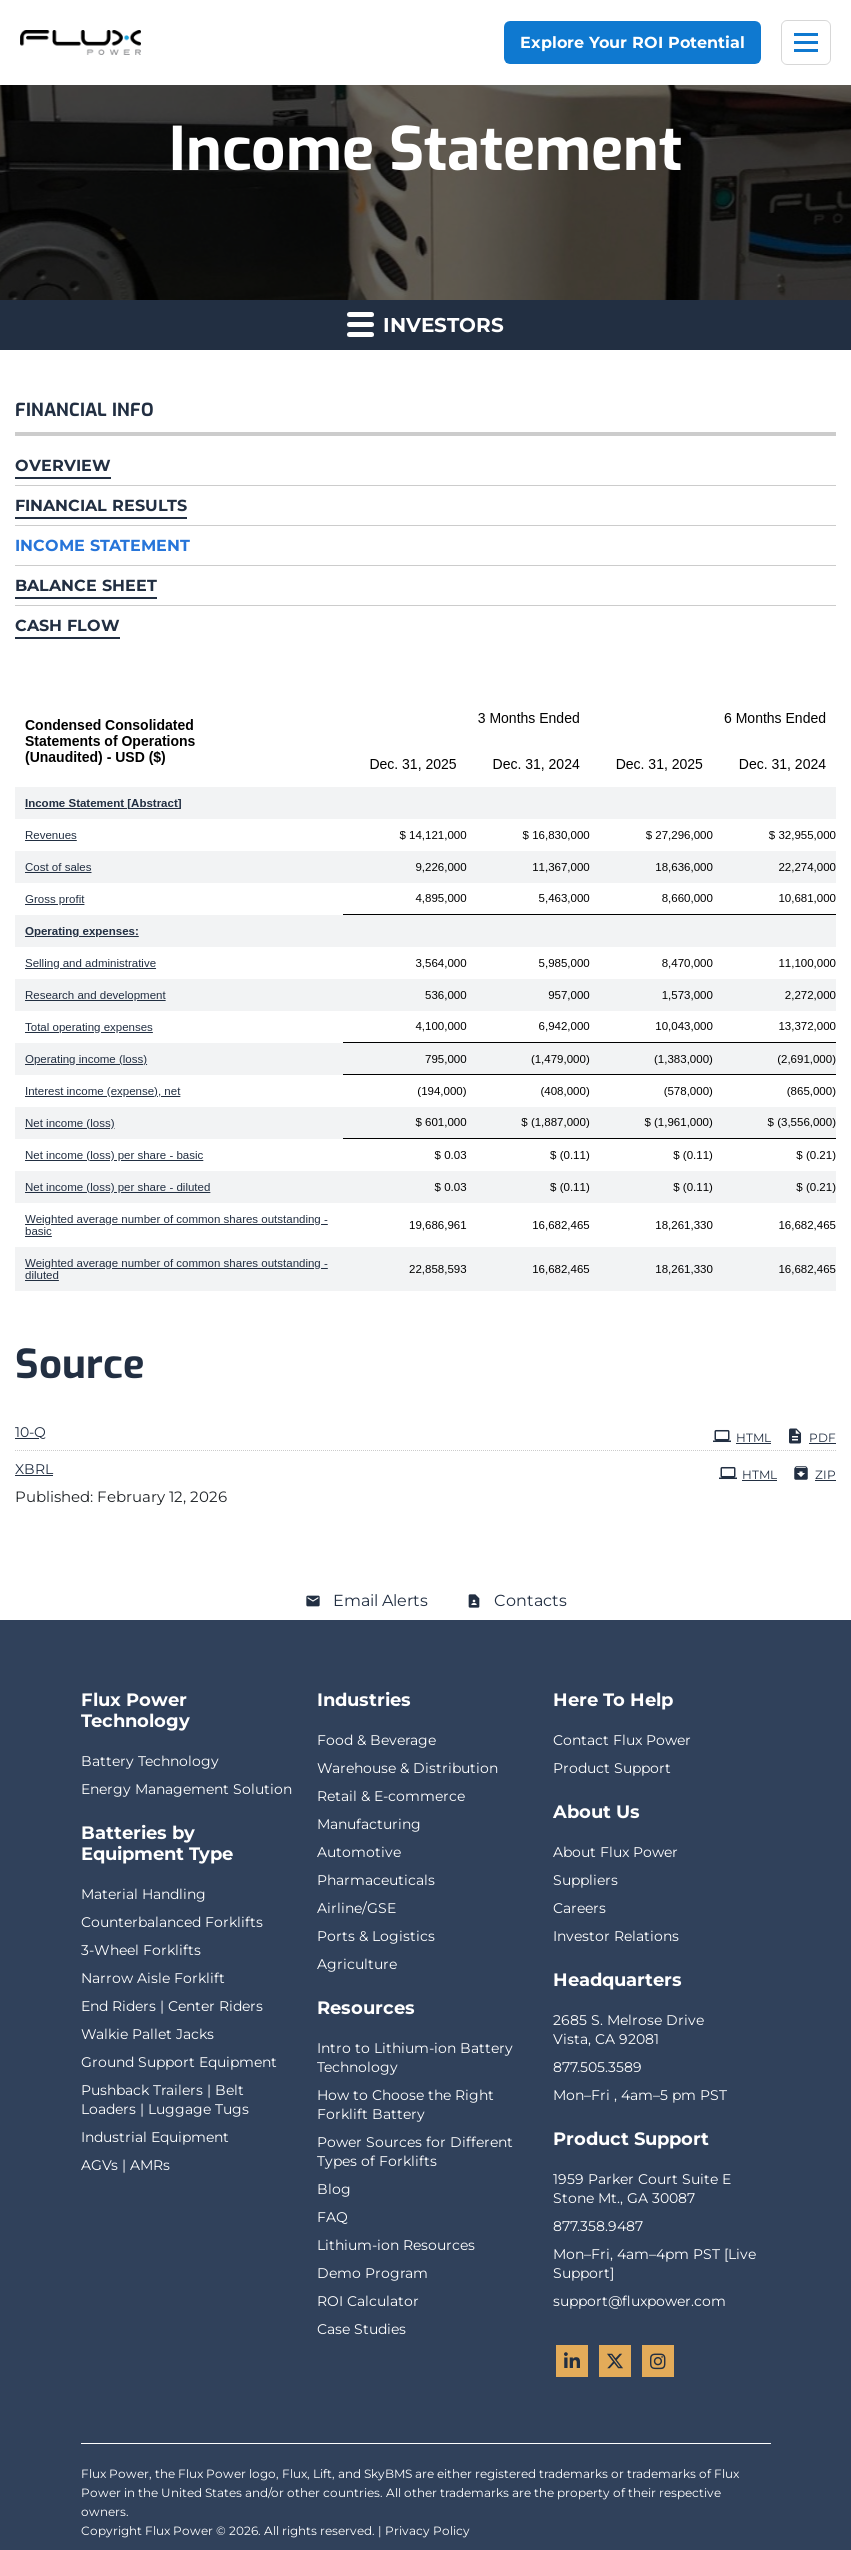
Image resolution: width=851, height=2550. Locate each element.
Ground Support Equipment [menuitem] (179, 2062)
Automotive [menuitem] (359, 1852)
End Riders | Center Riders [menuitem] (172, 2006)
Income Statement (102, 545)
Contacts (530, 1600)
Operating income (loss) (86, 1059)
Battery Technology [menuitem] (150, 1761)
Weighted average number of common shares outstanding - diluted (176, 1269)
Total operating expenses (89, 1027)
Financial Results (101, 505)
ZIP (814, 1473)
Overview (63, 465)
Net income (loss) (69, 1123)
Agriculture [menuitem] (357, 1964)
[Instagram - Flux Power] (658, 2361)
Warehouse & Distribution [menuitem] (407, 1768)
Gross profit (54, 899)
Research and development (95, 995)
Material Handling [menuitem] (143, 1894)
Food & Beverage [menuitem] (376, 1740)
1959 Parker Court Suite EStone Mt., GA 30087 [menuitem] (642, 2188)
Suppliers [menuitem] (585, 1880)
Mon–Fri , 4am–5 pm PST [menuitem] (640, 2095)
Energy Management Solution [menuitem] (186, 1789)
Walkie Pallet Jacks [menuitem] (147, 2034)
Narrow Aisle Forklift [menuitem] (153, 1978)
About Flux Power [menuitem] (615, 1852)
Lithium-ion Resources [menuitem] (396, 2245)
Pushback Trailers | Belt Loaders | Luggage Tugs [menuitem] (165, 2099)
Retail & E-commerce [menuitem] (391, 1796)
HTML (742, 1436)
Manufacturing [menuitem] (369, 1824)
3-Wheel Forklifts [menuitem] (141, 1950)
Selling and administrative (90, 963)
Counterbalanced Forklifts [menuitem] (172, 1922)
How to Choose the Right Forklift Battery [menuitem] (405, 2104)
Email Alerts (380, 1600)
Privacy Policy (427, 2530)
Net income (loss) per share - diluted (117, 1187)
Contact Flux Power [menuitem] (622, 1740)
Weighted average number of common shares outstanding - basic (176, 1225)
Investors (425, 323)
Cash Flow (67, 625)
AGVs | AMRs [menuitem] (125, 2165)
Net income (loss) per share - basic (114, 1155)
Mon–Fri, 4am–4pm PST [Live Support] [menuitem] (654, 2263)
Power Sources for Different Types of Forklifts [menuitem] (415, 2151)
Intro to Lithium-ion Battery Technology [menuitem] (415, 2057)
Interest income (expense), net (102, 1091)
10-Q (30, 1432)
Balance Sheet (86, 585)
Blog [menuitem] (334, 2189)
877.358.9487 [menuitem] (598, 2226)
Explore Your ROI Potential (632, 42)
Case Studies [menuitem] (361, 2329)
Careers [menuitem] (579, 1908)
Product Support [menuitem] (612, 1768)
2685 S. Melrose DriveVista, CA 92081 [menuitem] (628, 2029)
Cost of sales (58, 867)
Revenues (51, 835)
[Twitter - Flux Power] (615, 2361)
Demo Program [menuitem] (372, 2273)
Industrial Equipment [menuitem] (155, 2137)
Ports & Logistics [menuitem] (376, 1936)
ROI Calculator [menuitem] (368, 2301)
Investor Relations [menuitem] (616, 1936)
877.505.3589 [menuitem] (597, 2067)
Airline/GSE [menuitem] (356, 1908)
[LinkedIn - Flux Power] (572, 2361)
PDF (811, 1436)
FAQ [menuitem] (332, 2217)
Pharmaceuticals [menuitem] (376, 1880)
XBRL (34, 1469)
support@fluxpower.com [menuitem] (639, 2301)
